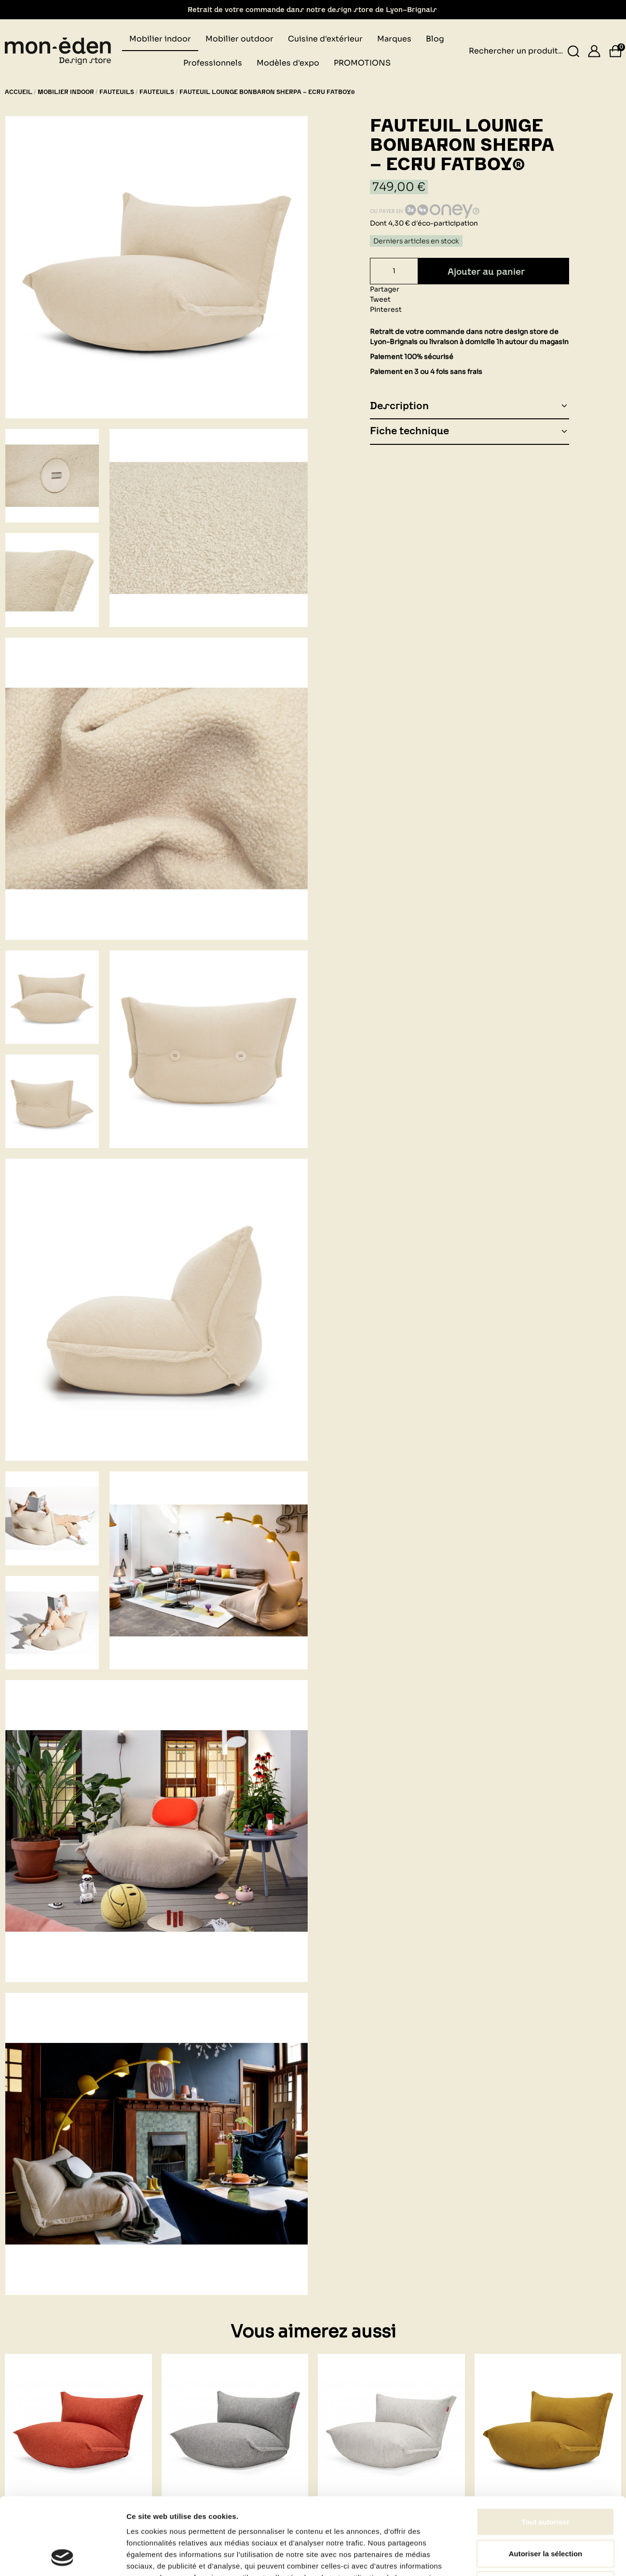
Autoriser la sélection (546, 1719)
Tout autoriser (545, 1687)
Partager (384, 289)
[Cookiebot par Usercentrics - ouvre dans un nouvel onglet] (62, 1795)
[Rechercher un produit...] (574, 51)
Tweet (380, 299)
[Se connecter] (594, 51)
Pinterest (386, 309)
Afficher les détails (531, 1795)
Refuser (545, 1751)
